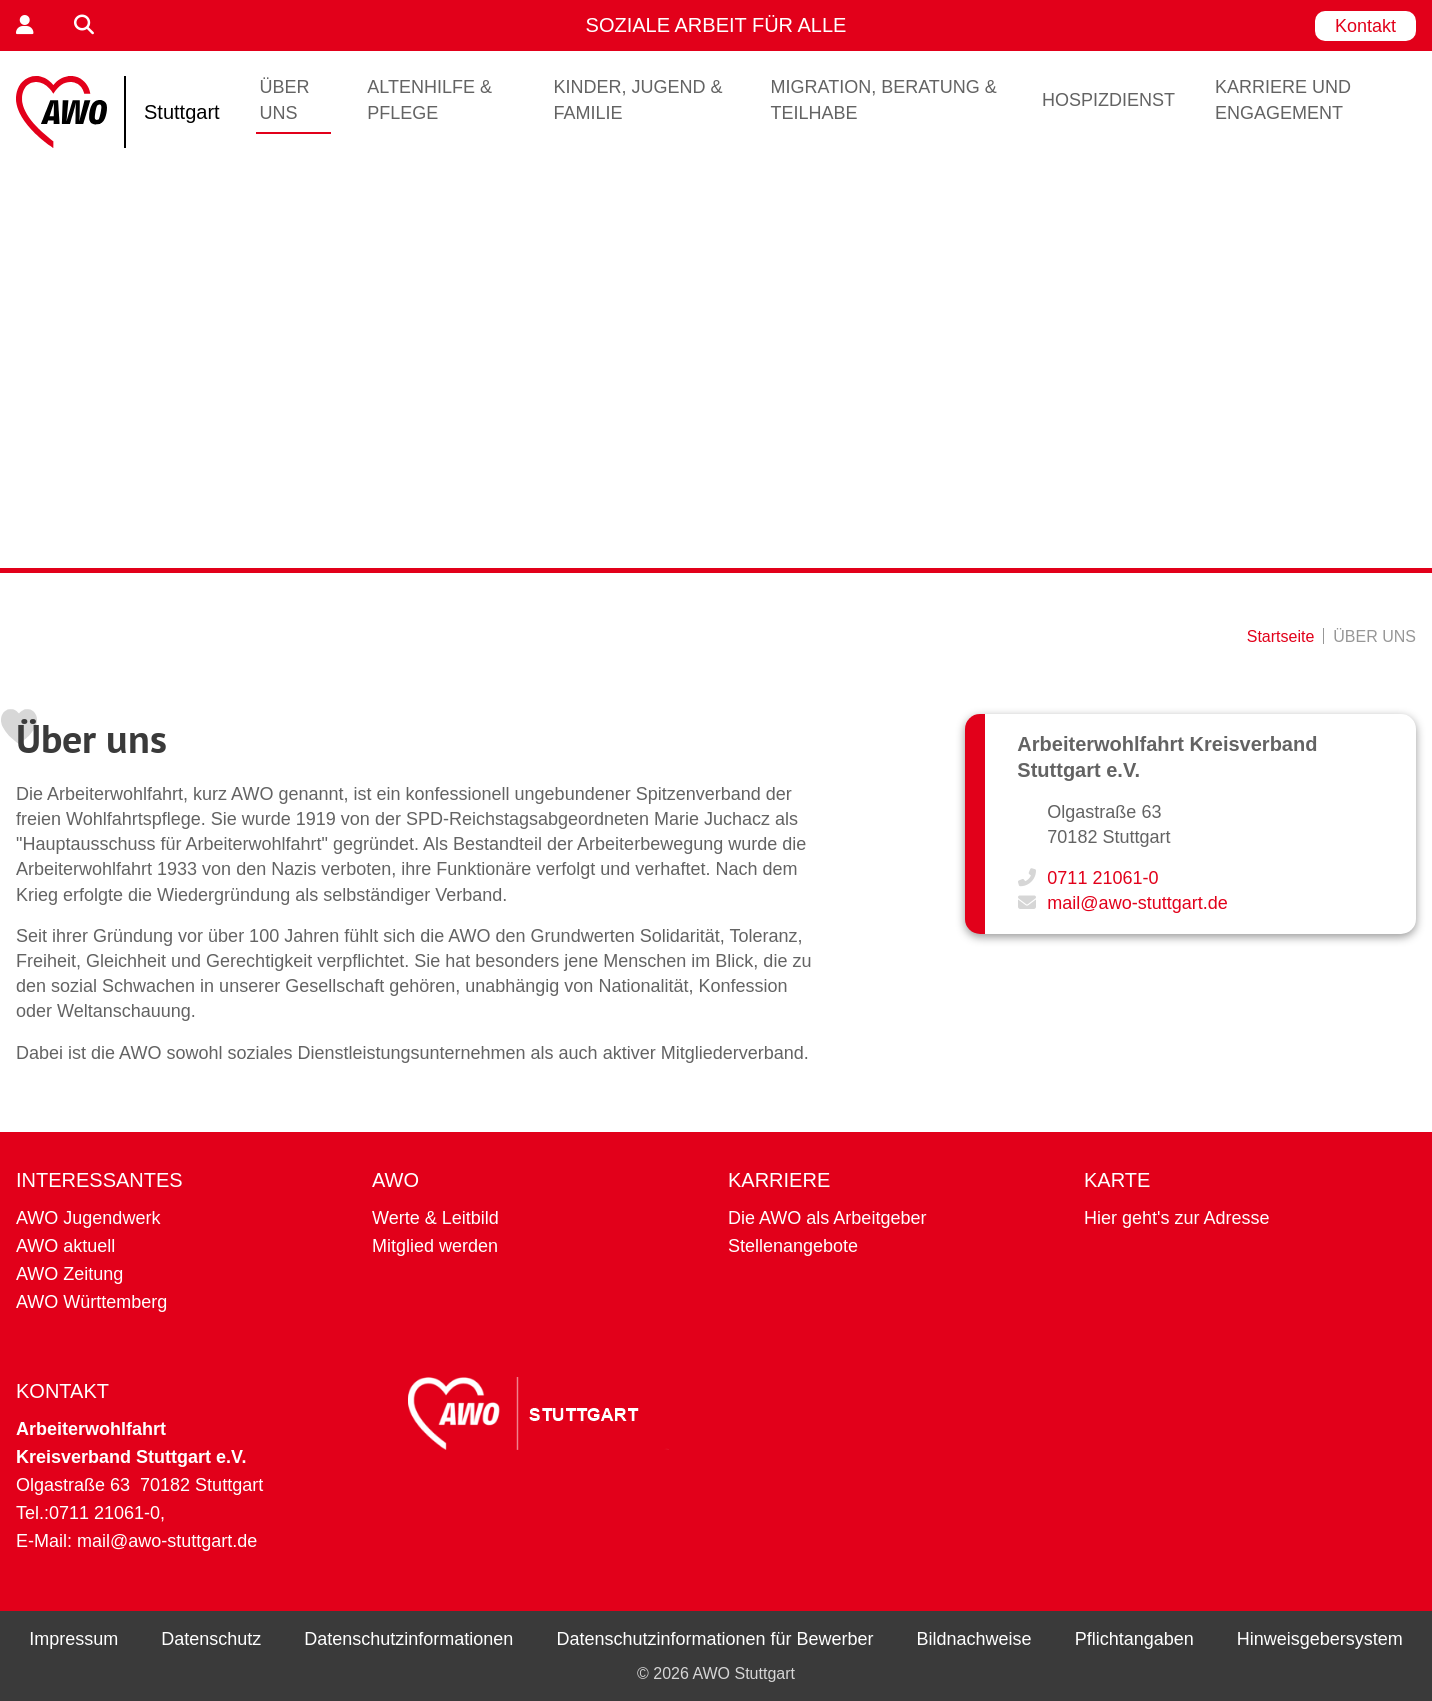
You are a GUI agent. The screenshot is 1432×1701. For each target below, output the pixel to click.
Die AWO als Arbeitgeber (827, 1218)
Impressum (73, 1639)
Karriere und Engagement (1283, 100)
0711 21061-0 (1102, 878)
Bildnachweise (974, 1639)
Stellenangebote (793, 1246)
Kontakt (1365, 26)
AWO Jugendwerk (88, 1218)
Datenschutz (211, 1639)
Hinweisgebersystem (1320, 1639)
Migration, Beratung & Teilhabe (883, 100)
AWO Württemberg (91, 1302)
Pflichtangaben (1134, 1639)
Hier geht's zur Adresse (1177, 1218)
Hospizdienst (1108, 100)
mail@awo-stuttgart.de (1137, 903)
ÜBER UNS (285, 100)
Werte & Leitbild (435, 1218)
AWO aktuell (65, 1246)
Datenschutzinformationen (408, 1639)
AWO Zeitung (69, 1274)
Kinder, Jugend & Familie (638, 100)
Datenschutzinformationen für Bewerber (714, 1639)
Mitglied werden (435, 1246)
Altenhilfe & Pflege (429, 100)
